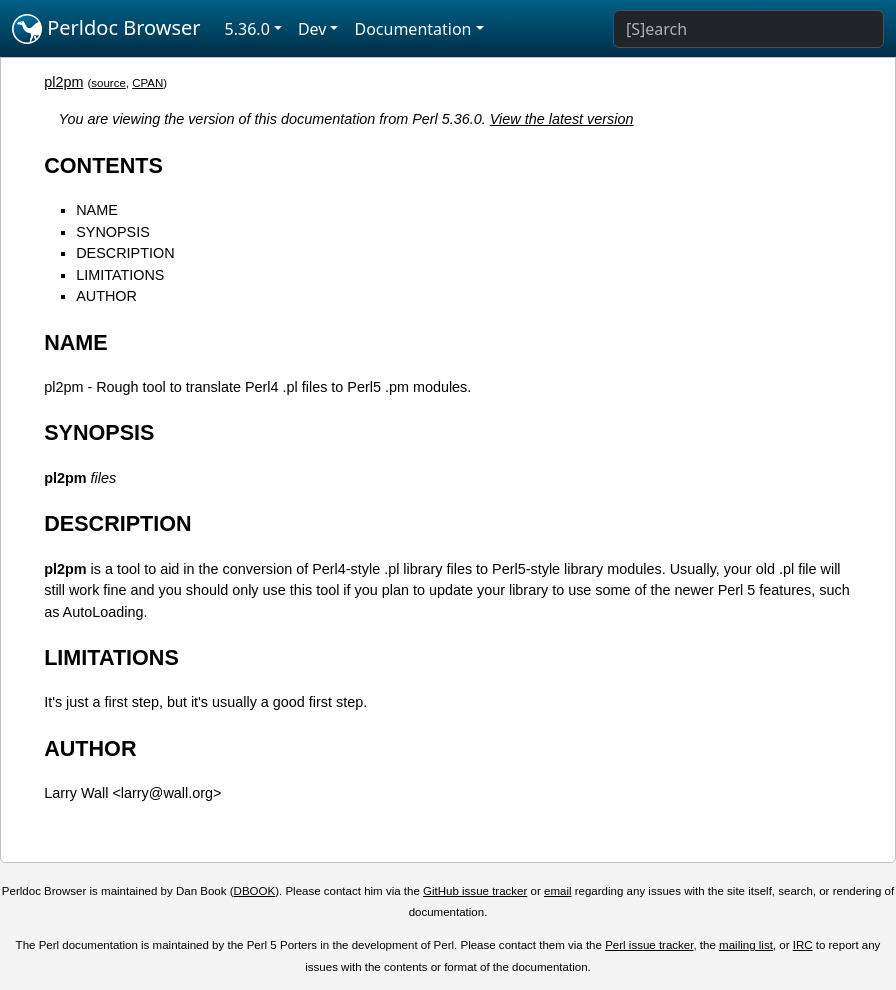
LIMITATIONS (120, 275)
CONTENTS (103, 165)
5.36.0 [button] (247, 29)
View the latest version (562, 119)
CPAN (147, 83)
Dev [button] (312, 29)
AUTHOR (106, 296)
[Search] (748, 29)
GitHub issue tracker (475, 891)
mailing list (746, 945)
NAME (97, 210)
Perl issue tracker (649, 945)
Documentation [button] (412, 29)
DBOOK (255, 891)
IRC (803, 945)
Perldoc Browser (106, 29)
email (558, 891)
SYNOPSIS (113, 232)
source (108, 83)
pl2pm (63, 82)
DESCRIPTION (125, 253)
